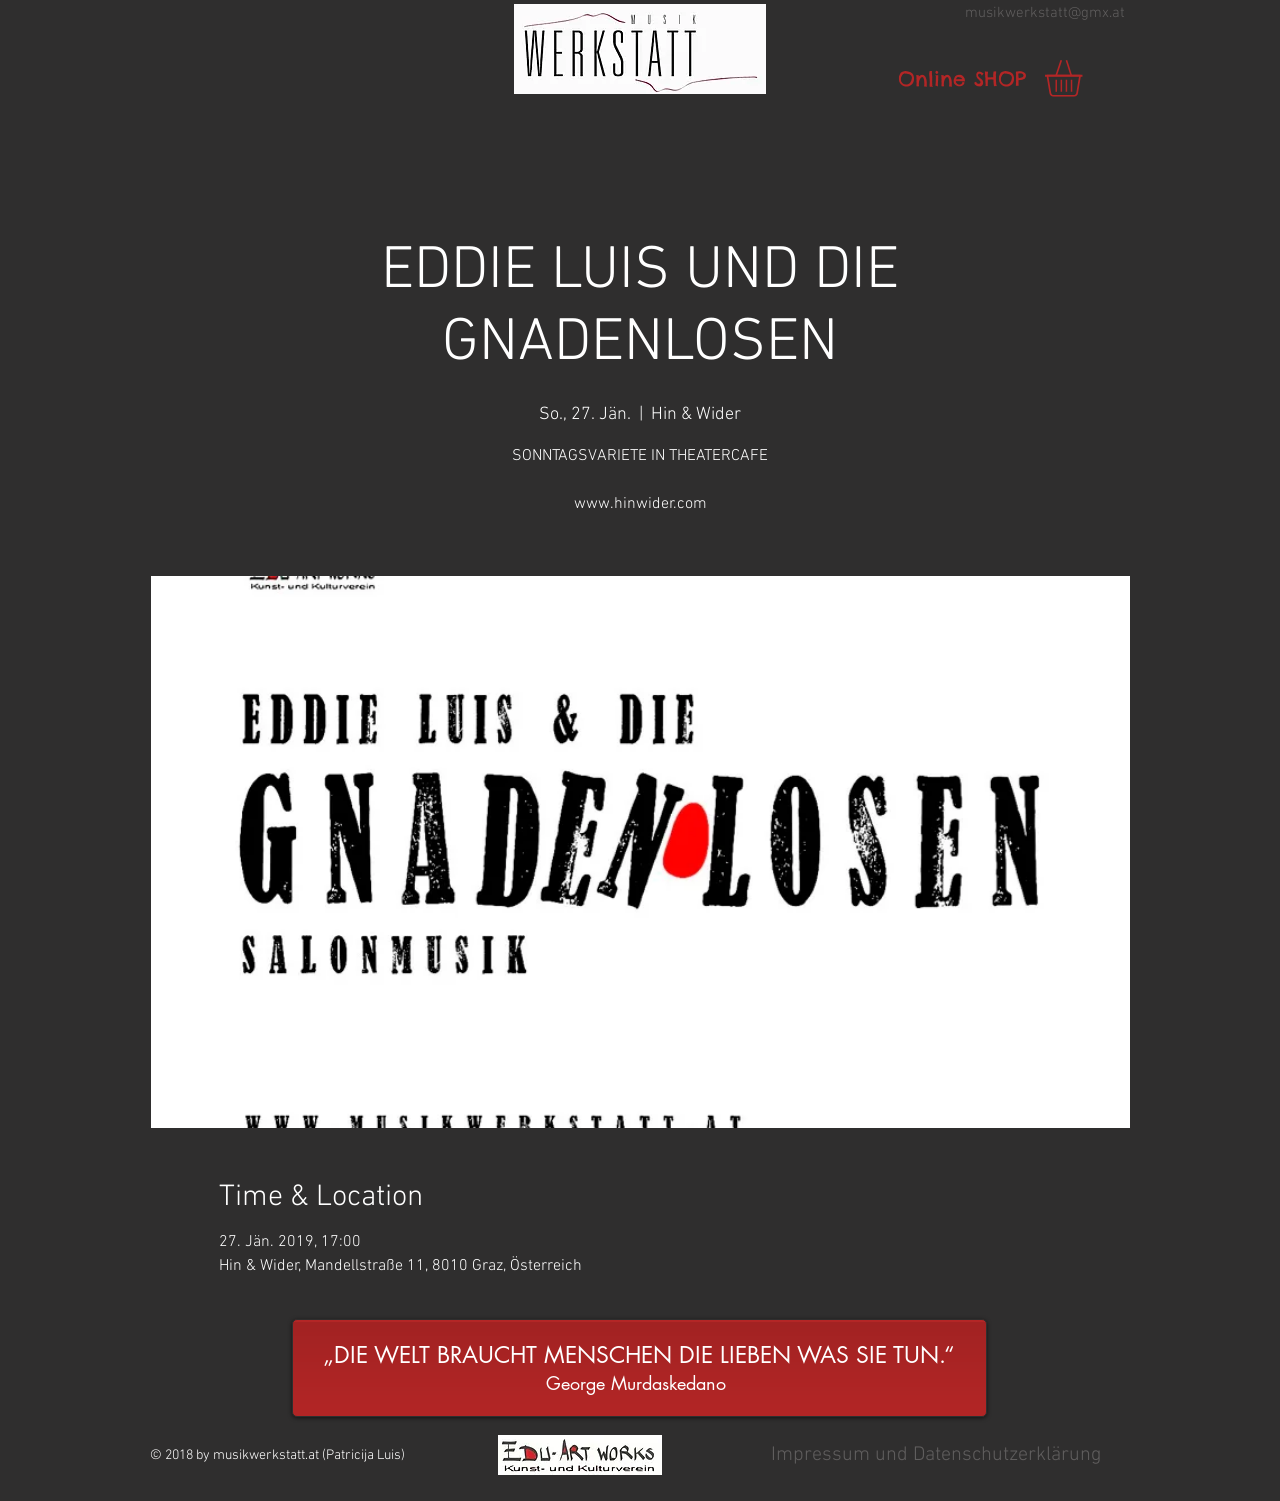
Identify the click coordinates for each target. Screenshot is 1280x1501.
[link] (1085, 78)
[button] (640, 49)
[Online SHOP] (962, 79)
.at (1117, 13)
